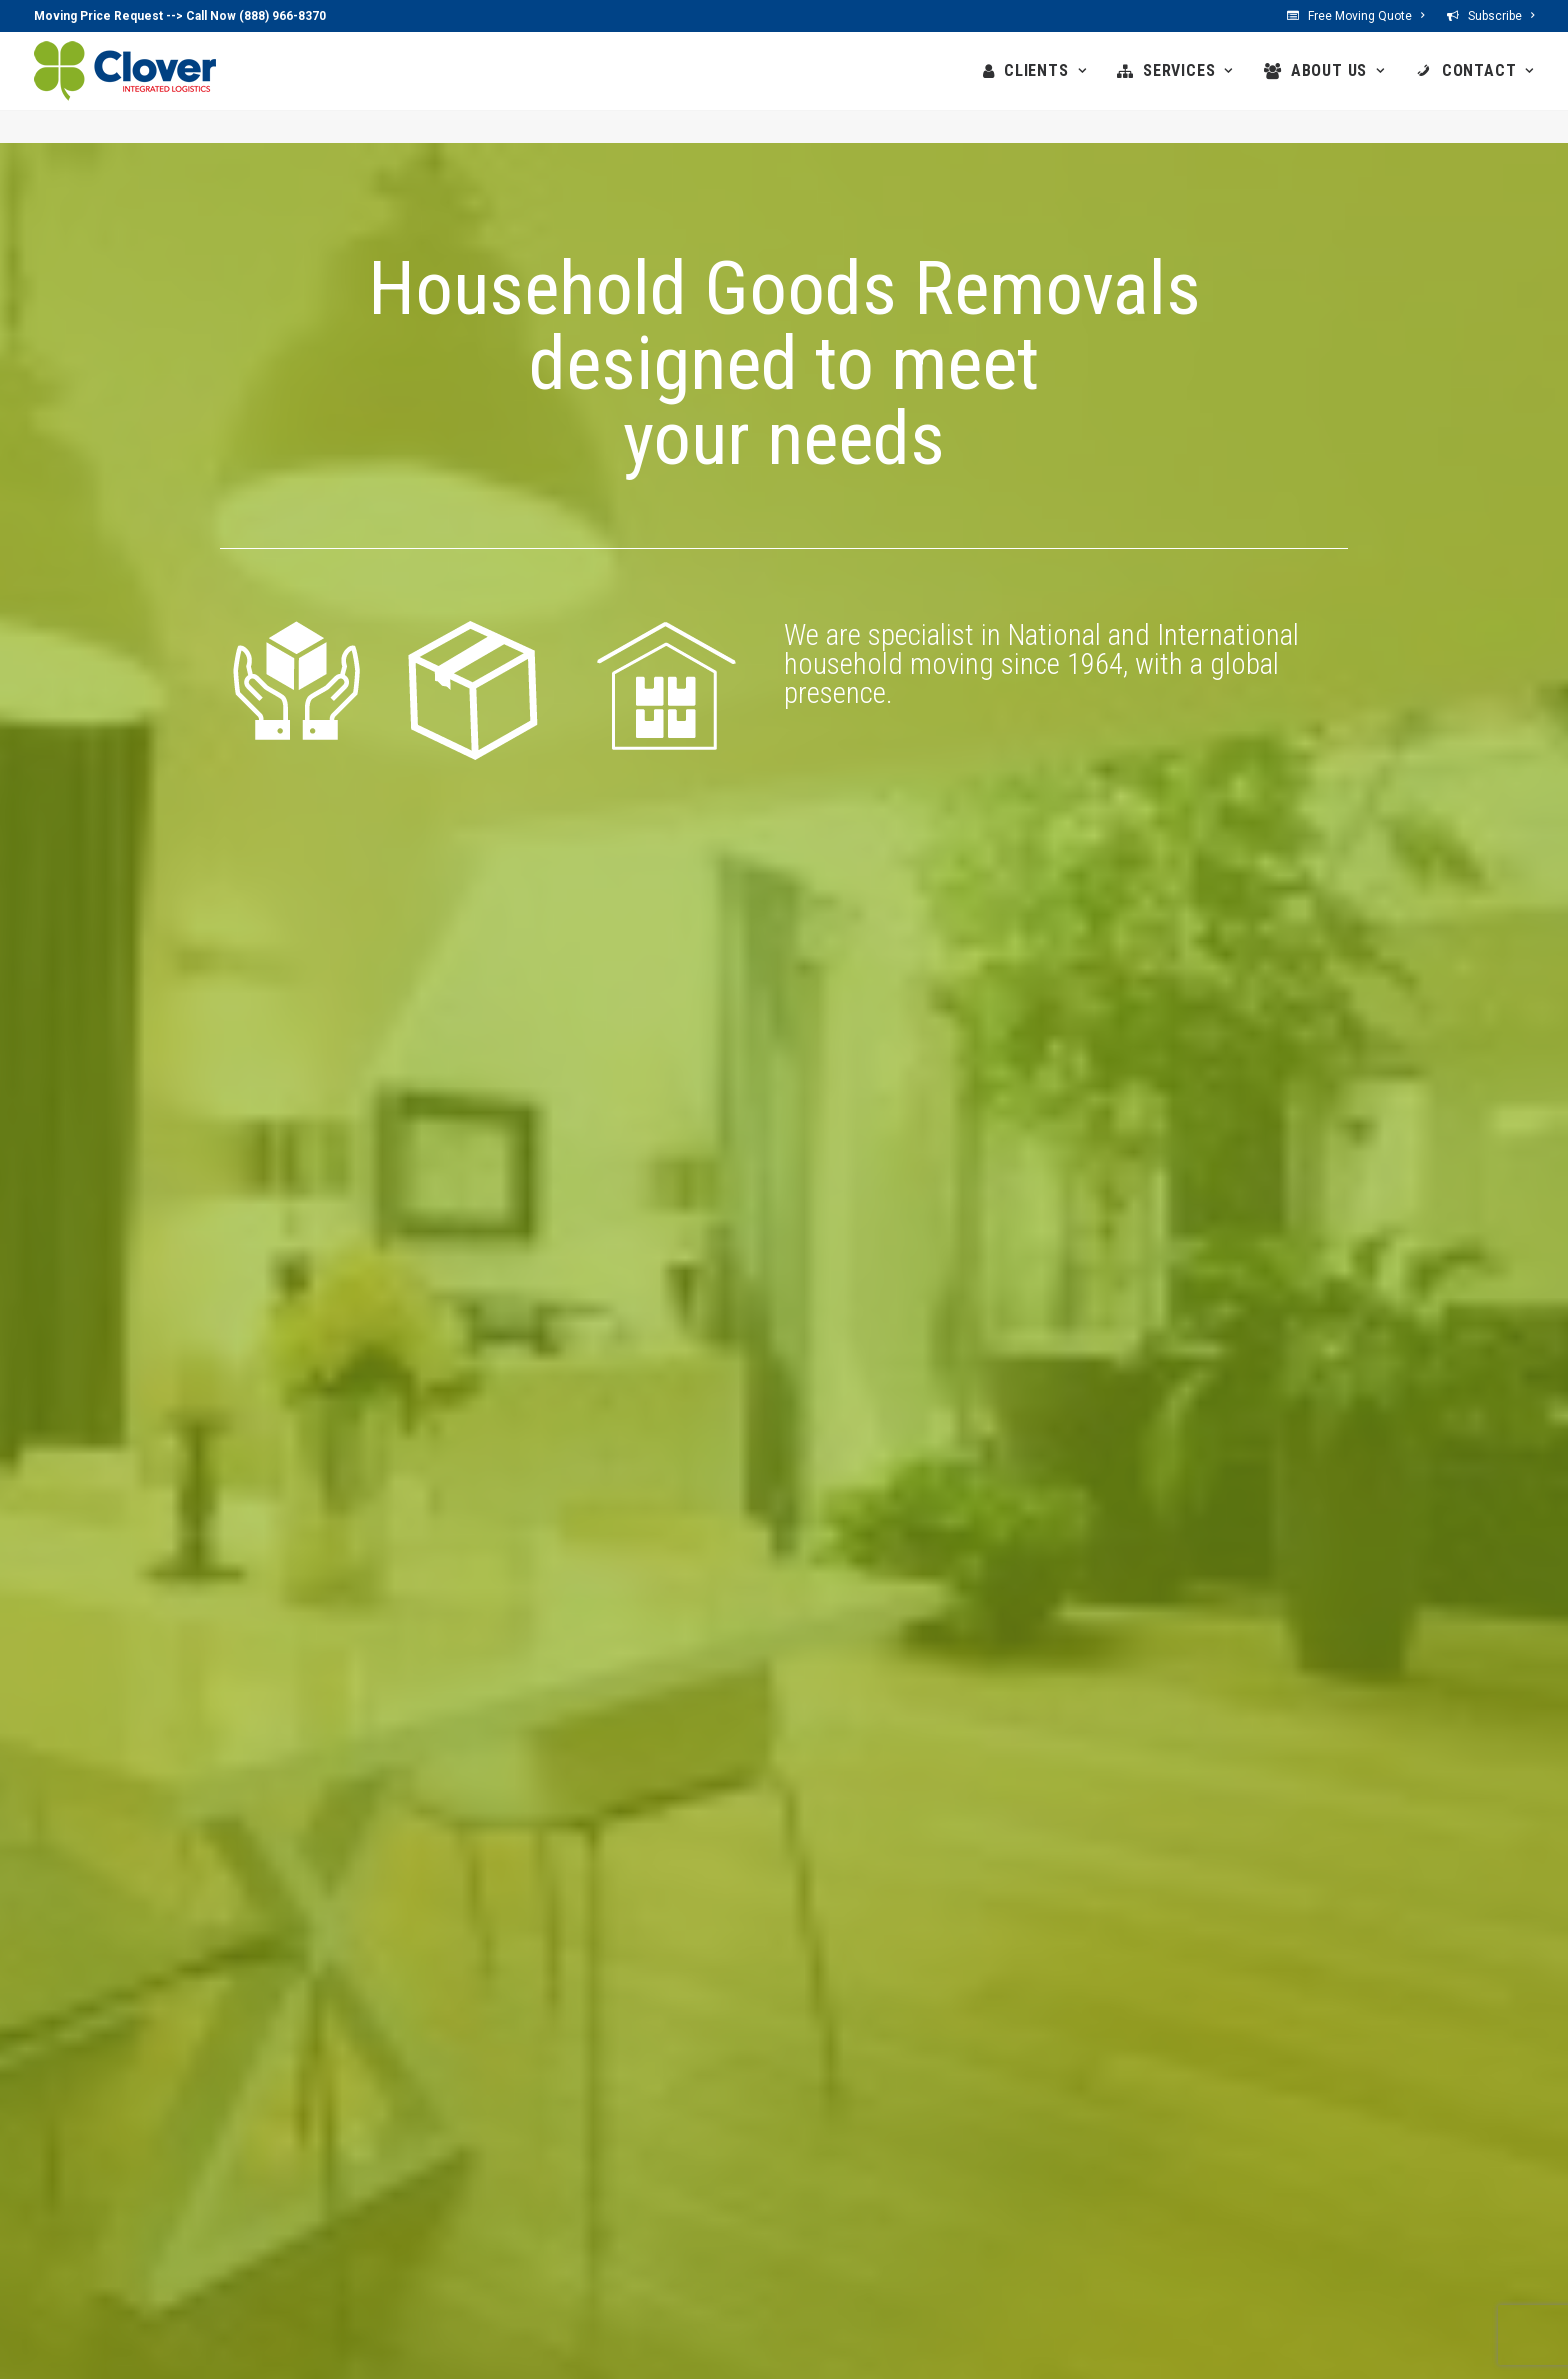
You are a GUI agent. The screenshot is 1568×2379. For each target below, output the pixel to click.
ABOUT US (1338, 70)
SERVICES (1188, 70)
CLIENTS (1045, 70)
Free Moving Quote (1366, 16)
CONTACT (1488, 70)
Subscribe (1501, 16)
